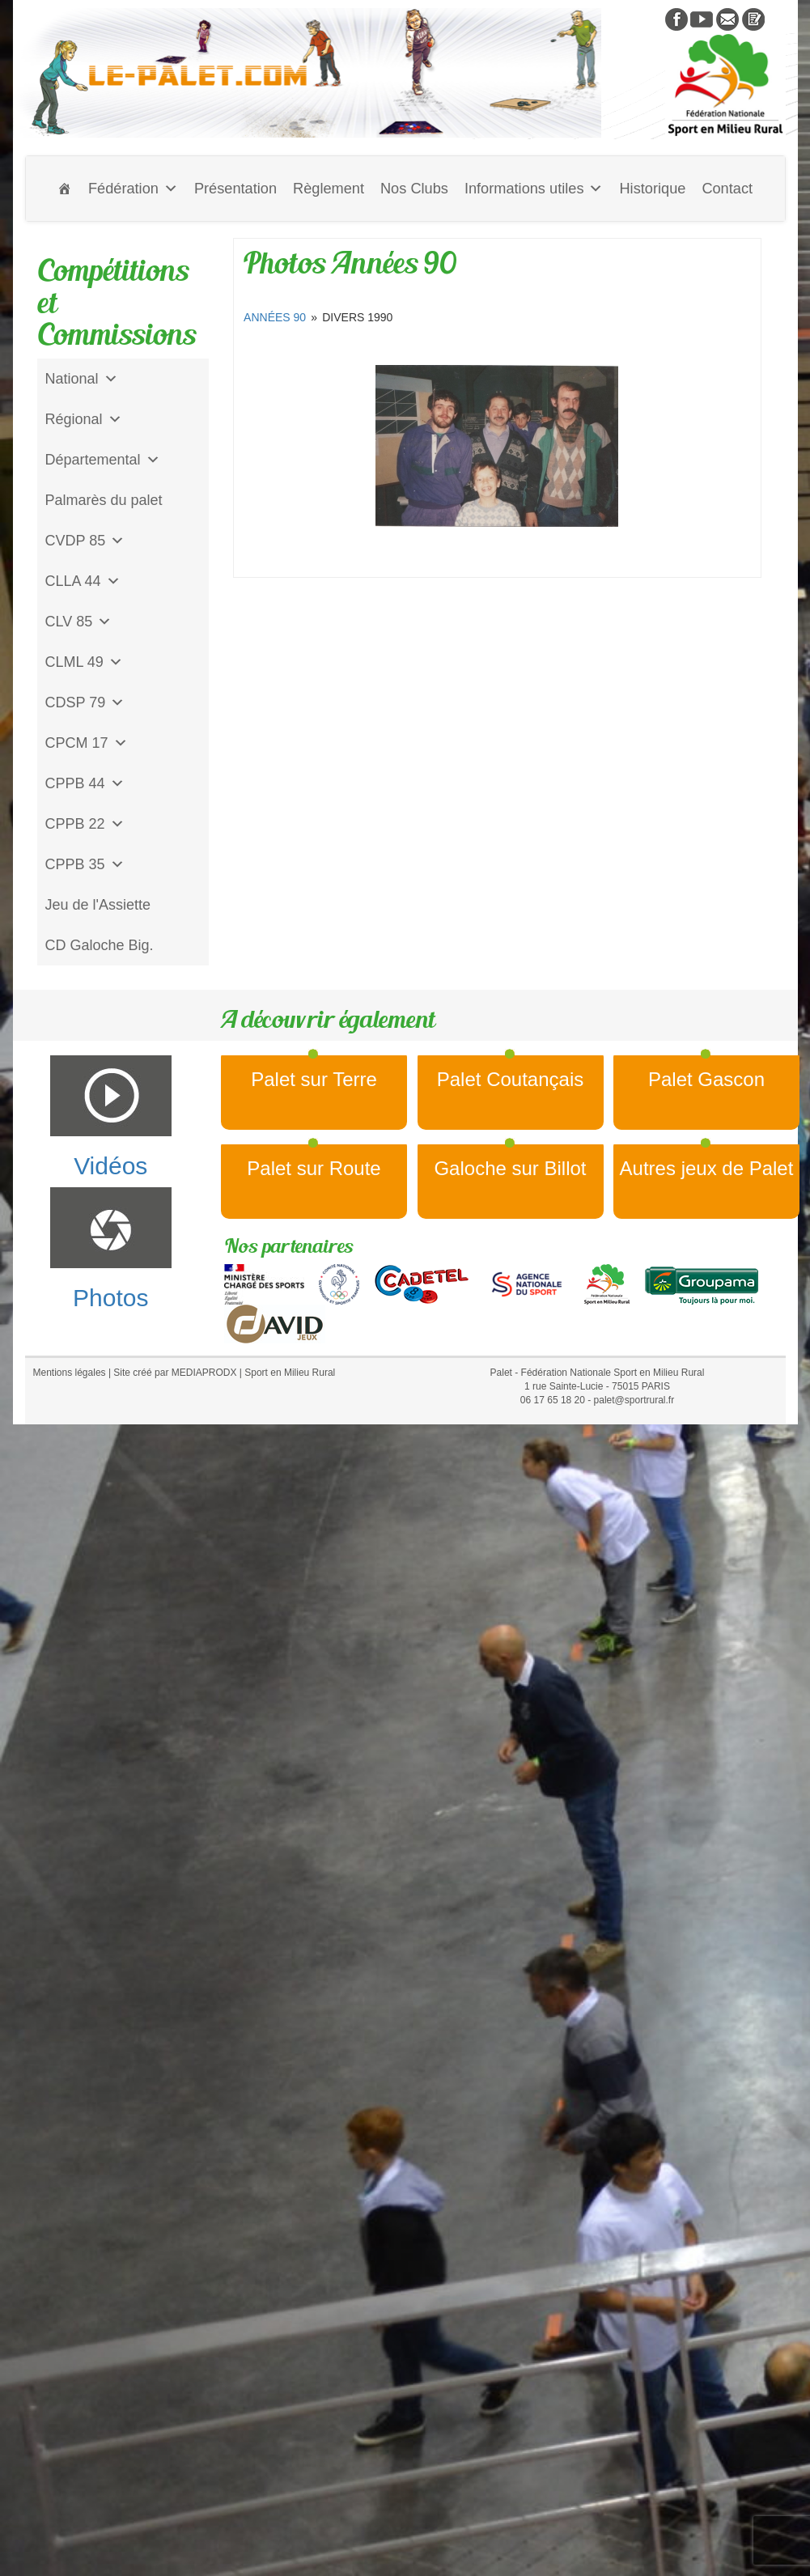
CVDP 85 (85, 540)
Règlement (328, 188)
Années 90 (275, 317)
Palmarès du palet (104, 500)
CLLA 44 (83, 581)
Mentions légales (69, 1372)
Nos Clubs (414, 188)
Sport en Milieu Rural (289, 1372)
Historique (652, 188)
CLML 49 (84, 662)
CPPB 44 (85, 783)
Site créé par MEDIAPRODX (174, 1372)
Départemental (102, 459)
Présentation (235, 188)
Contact (727, 188)
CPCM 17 (86, 743)
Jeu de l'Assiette (98, 905)
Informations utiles (534, 188)
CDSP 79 (85, 702)
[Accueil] (64, 188)
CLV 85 (78, 621)
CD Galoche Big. (99, 945)
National (81, 379)
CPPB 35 (85, 864)
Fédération (133, 188)
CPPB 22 (85, 824)
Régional (83, 419)
